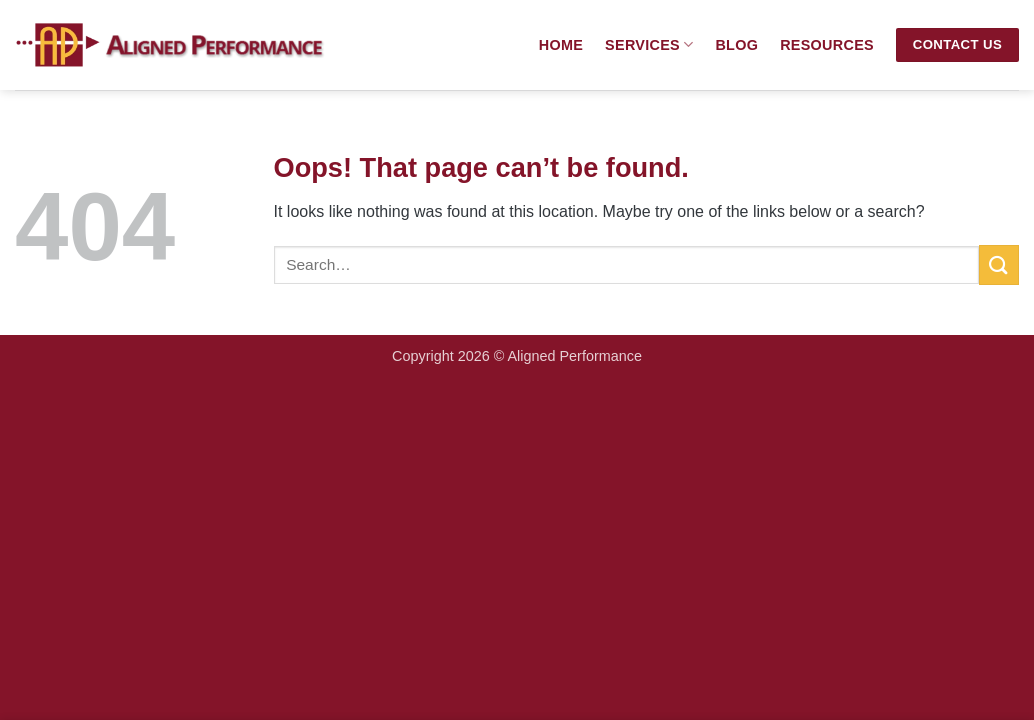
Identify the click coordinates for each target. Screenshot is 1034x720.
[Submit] (999, 264)
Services (649, 44)
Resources (827, 45)
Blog (736, 45)
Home (561, 45)
